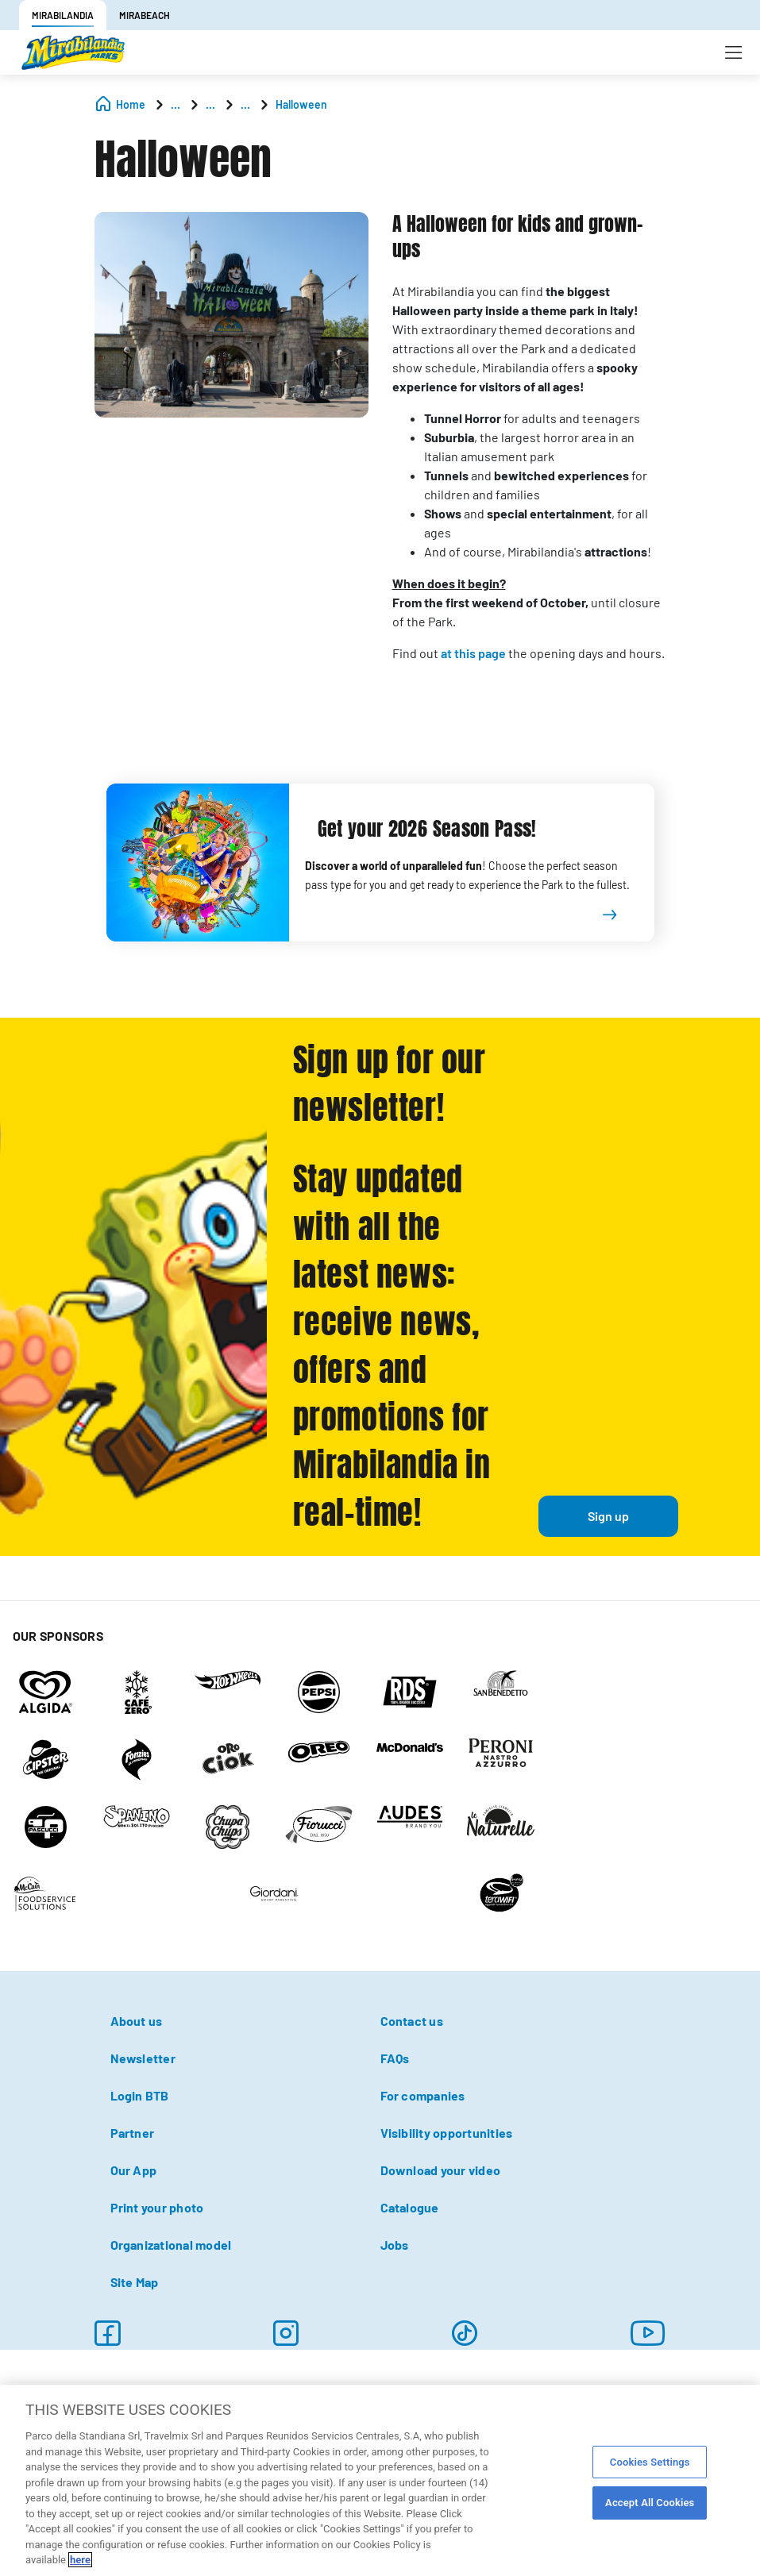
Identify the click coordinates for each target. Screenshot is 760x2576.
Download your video (440, 2169)
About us (136, 2020)
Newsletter (143, 2058)
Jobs (394, 2244)
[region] (380, 2480)
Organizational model (171, 2244)
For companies (422, 2095)
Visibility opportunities (446, 2132)
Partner (132, 2132)
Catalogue (409, 2207)
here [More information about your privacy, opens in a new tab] (80, 2560)
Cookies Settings (650, 2462)
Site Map (134, 2281)
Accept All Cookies (649, 2503)
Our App (133, 2169)
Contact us (411, 2020)
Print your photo (157, 2207)
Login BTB (139, 2095)
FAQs (395, 2058)
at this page (473, 652)
